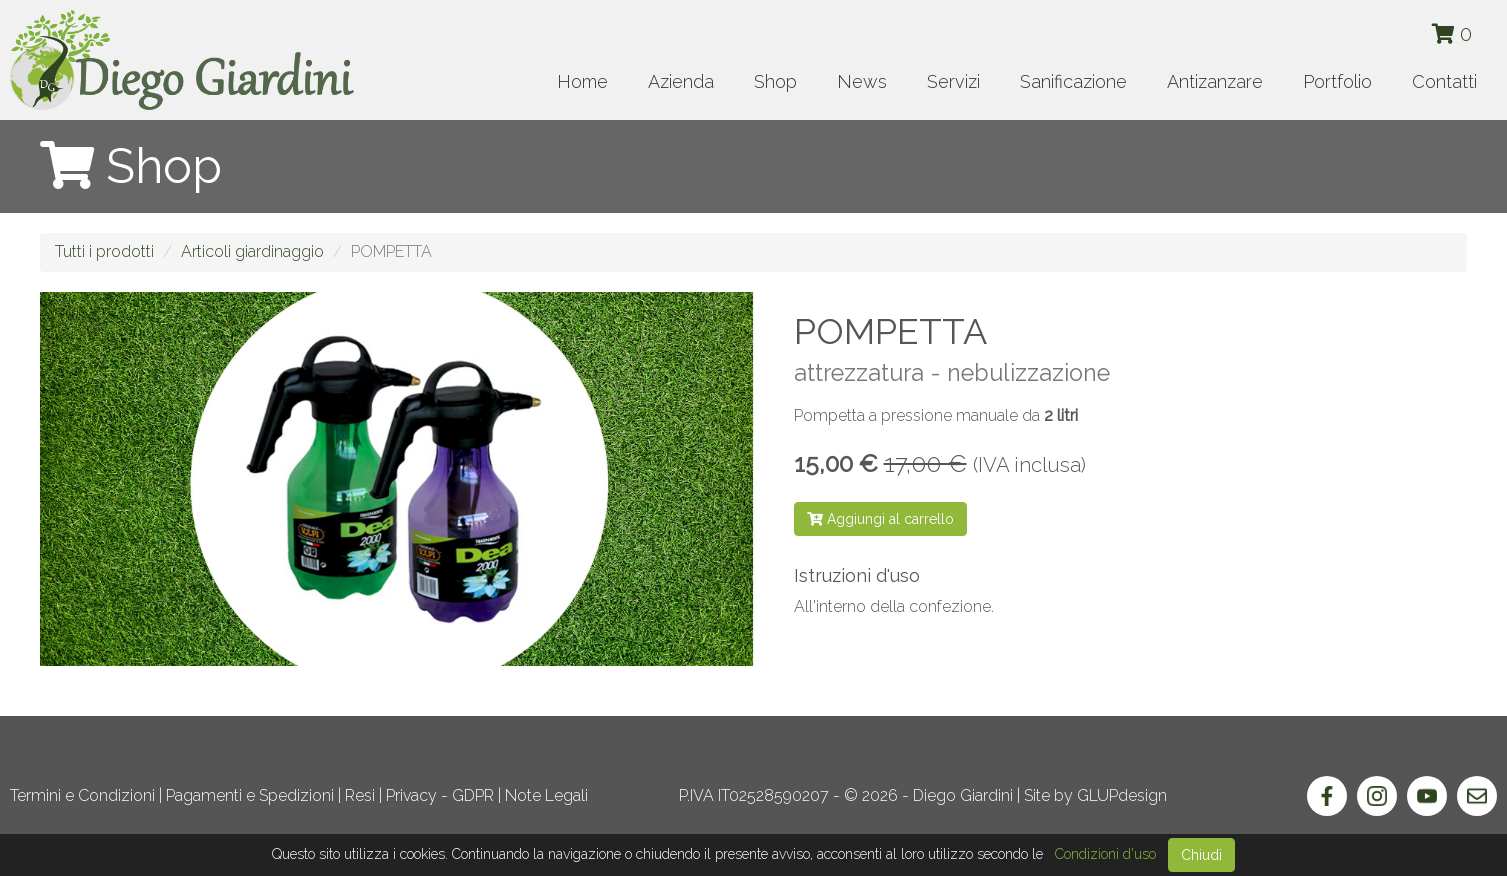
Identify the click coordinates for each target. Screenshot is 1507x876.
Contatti (1444, 81)
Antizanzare (1215, 81)
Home (582, 81)
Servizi (953, 81)
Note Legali (546, 795)
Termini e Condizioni (82, 795)
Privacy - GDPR (440, 795)
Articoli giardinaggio (252, 251)
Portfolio (1337, 81)
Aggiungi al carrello (880, 519)
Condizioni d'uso (1105, 854)
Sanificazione (1073, 81)
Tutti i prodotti (104, 251)
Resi (360, 795)
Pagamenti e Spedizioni (250, 795)
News (862, 81)
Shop (775, 81)
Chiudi (1201, 855)
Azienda (681, 81)
